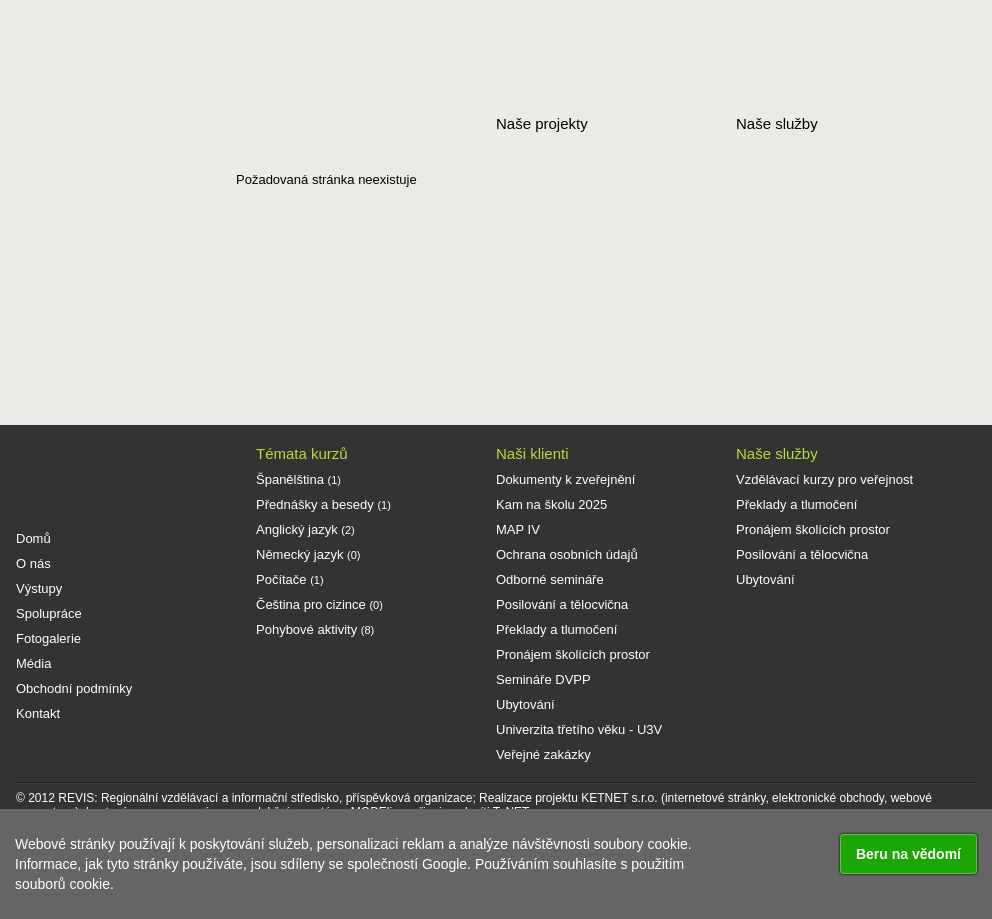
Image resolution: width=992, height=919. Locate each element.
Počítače (290, 579)
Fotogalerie (610, 15)
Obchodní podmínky (811, 15)
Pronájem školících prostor (573, 654)
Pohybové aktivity (315, 629)
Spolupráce (498, 15)
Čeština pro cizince (319, 604)
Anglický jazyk (305, 529)
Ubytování (525, 704)
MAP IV (518, 529)
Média (698, 15)
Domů (272, 15)
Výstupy (402, 15)
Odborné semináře (550, 579)
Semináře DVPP (543, 679)
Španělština (298, 479)
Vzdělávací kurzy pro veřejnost (824, 479)
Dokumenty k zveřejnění (565, 479)
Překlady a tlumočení (556, 629)
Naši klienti (532, 453)
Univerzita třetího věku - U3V (579, 729)
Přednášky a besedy (323, 504)
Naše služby (777, 453)
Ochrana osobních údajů (567, 554)
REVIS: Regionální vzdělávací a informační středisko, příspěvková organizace (265, 798)
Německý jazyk (308, 554)
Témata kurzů (302, 453)
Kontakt (934, 15)
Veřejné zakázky (543, 754)
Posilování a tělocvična (562, 604)
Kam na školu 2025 (551, 504)
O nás (331, 15)
